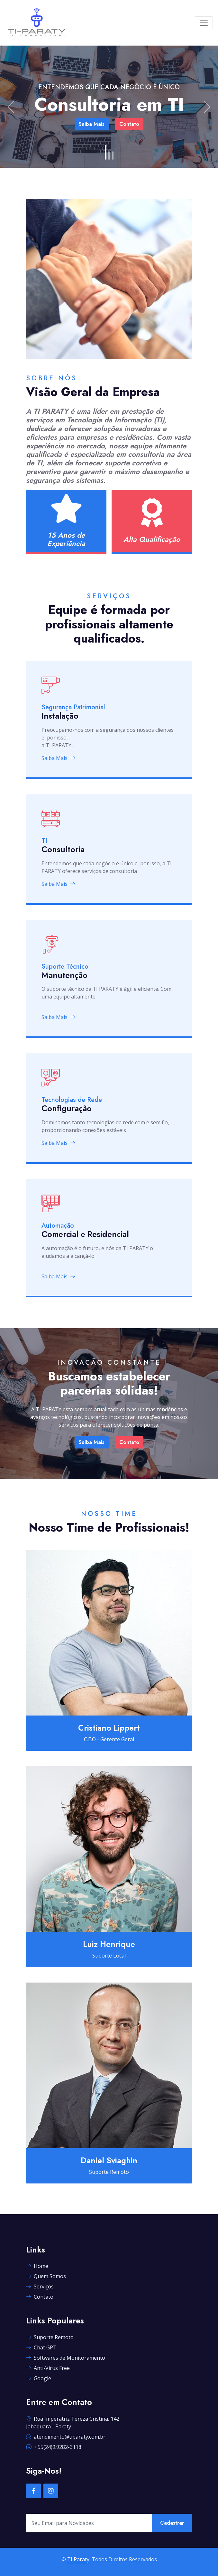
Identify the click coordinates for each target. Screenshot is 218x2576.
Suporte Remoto (50, 2337)
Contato (129, 124)
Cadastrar (172, 2523)
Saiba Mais (91, 124)
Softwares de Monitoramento (65, 2357)
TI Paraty (78, 2559)
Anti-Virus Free (48, 2368)
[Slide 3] (113, 155)
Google (38, 2378)
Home (37, 2265)
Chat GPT (41, 2347)
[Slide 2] (109, 155)
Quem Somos (46, 2276)
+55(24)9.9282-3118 (53, 2447)
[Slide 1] (105, 152)
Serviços (40, 2286)
